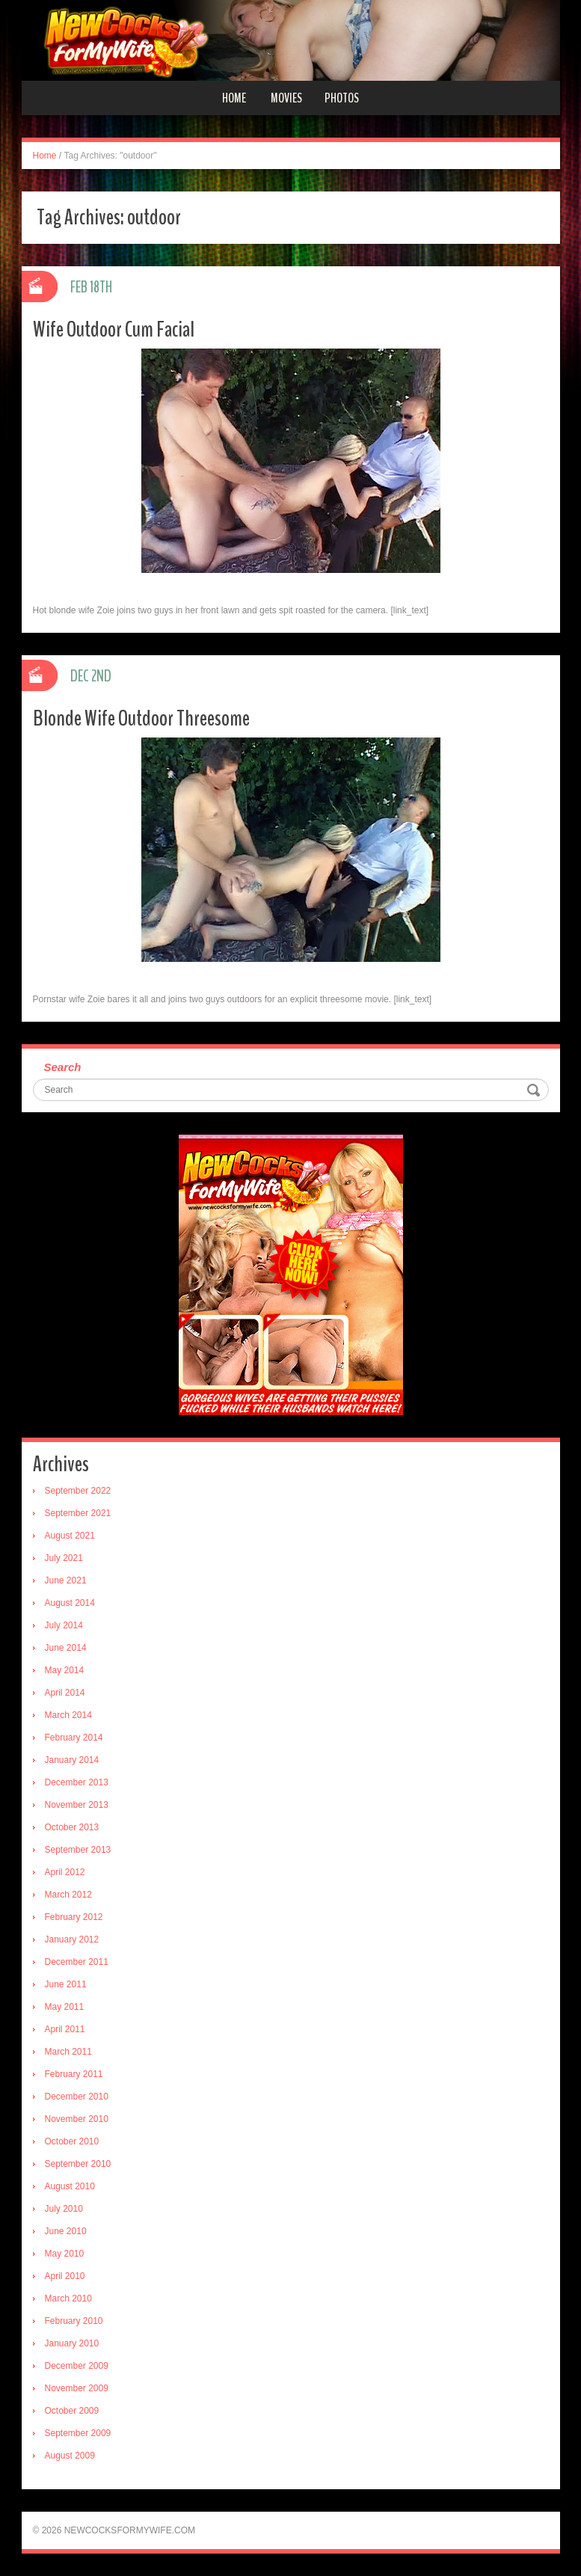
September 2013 (78, 1849)
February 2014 (74, 1737)
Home (234, 98)
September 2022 (78, 1490)
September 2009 (78, 2433)
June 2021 (66, 1580)
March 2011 (68, 2051)
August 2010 (70, 2186)
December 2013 (76, 1782)
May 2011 (64, 2007)
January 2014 (72, 1760)
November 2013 (76, 1805)
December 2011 (76, 1962)
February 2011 (74, 2074)
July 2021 (64, 1558)
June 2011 (66, 1984)
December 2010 (76, 2096)
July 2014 (64, 1625)
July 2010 (64, 2209)
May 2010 (64, 2253)
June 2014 (66, 1648)
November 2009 (76, 2388)
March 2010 (68, 2298)
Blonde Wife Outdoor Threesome (141, 718)
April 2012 (65, 1872)
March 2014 (68, 1715)
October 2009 (72, 2410)
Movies (286, 98)
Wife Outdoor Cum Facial (113, 329)
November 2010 (76, 2119)
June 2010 (66, 2231)
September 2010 (78, 2164)
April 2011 (65, 2029)
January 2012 (72, 1939)
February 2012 (74, 1917)
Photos (342, 98)
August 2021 (70, 1535)
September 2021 (78, 1513)
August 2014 (70, 1603)
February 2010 (74, 2321)
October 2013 (72, 1827)
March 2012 (68, 1894)
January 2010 (72, 2343)
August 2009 (70, 2455)
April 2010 (65, 2276)
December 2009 (76, 2366)
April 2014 (65, 1692)
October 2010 (72, 2141)
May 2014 (64, 1670)
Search (63, 1067)
